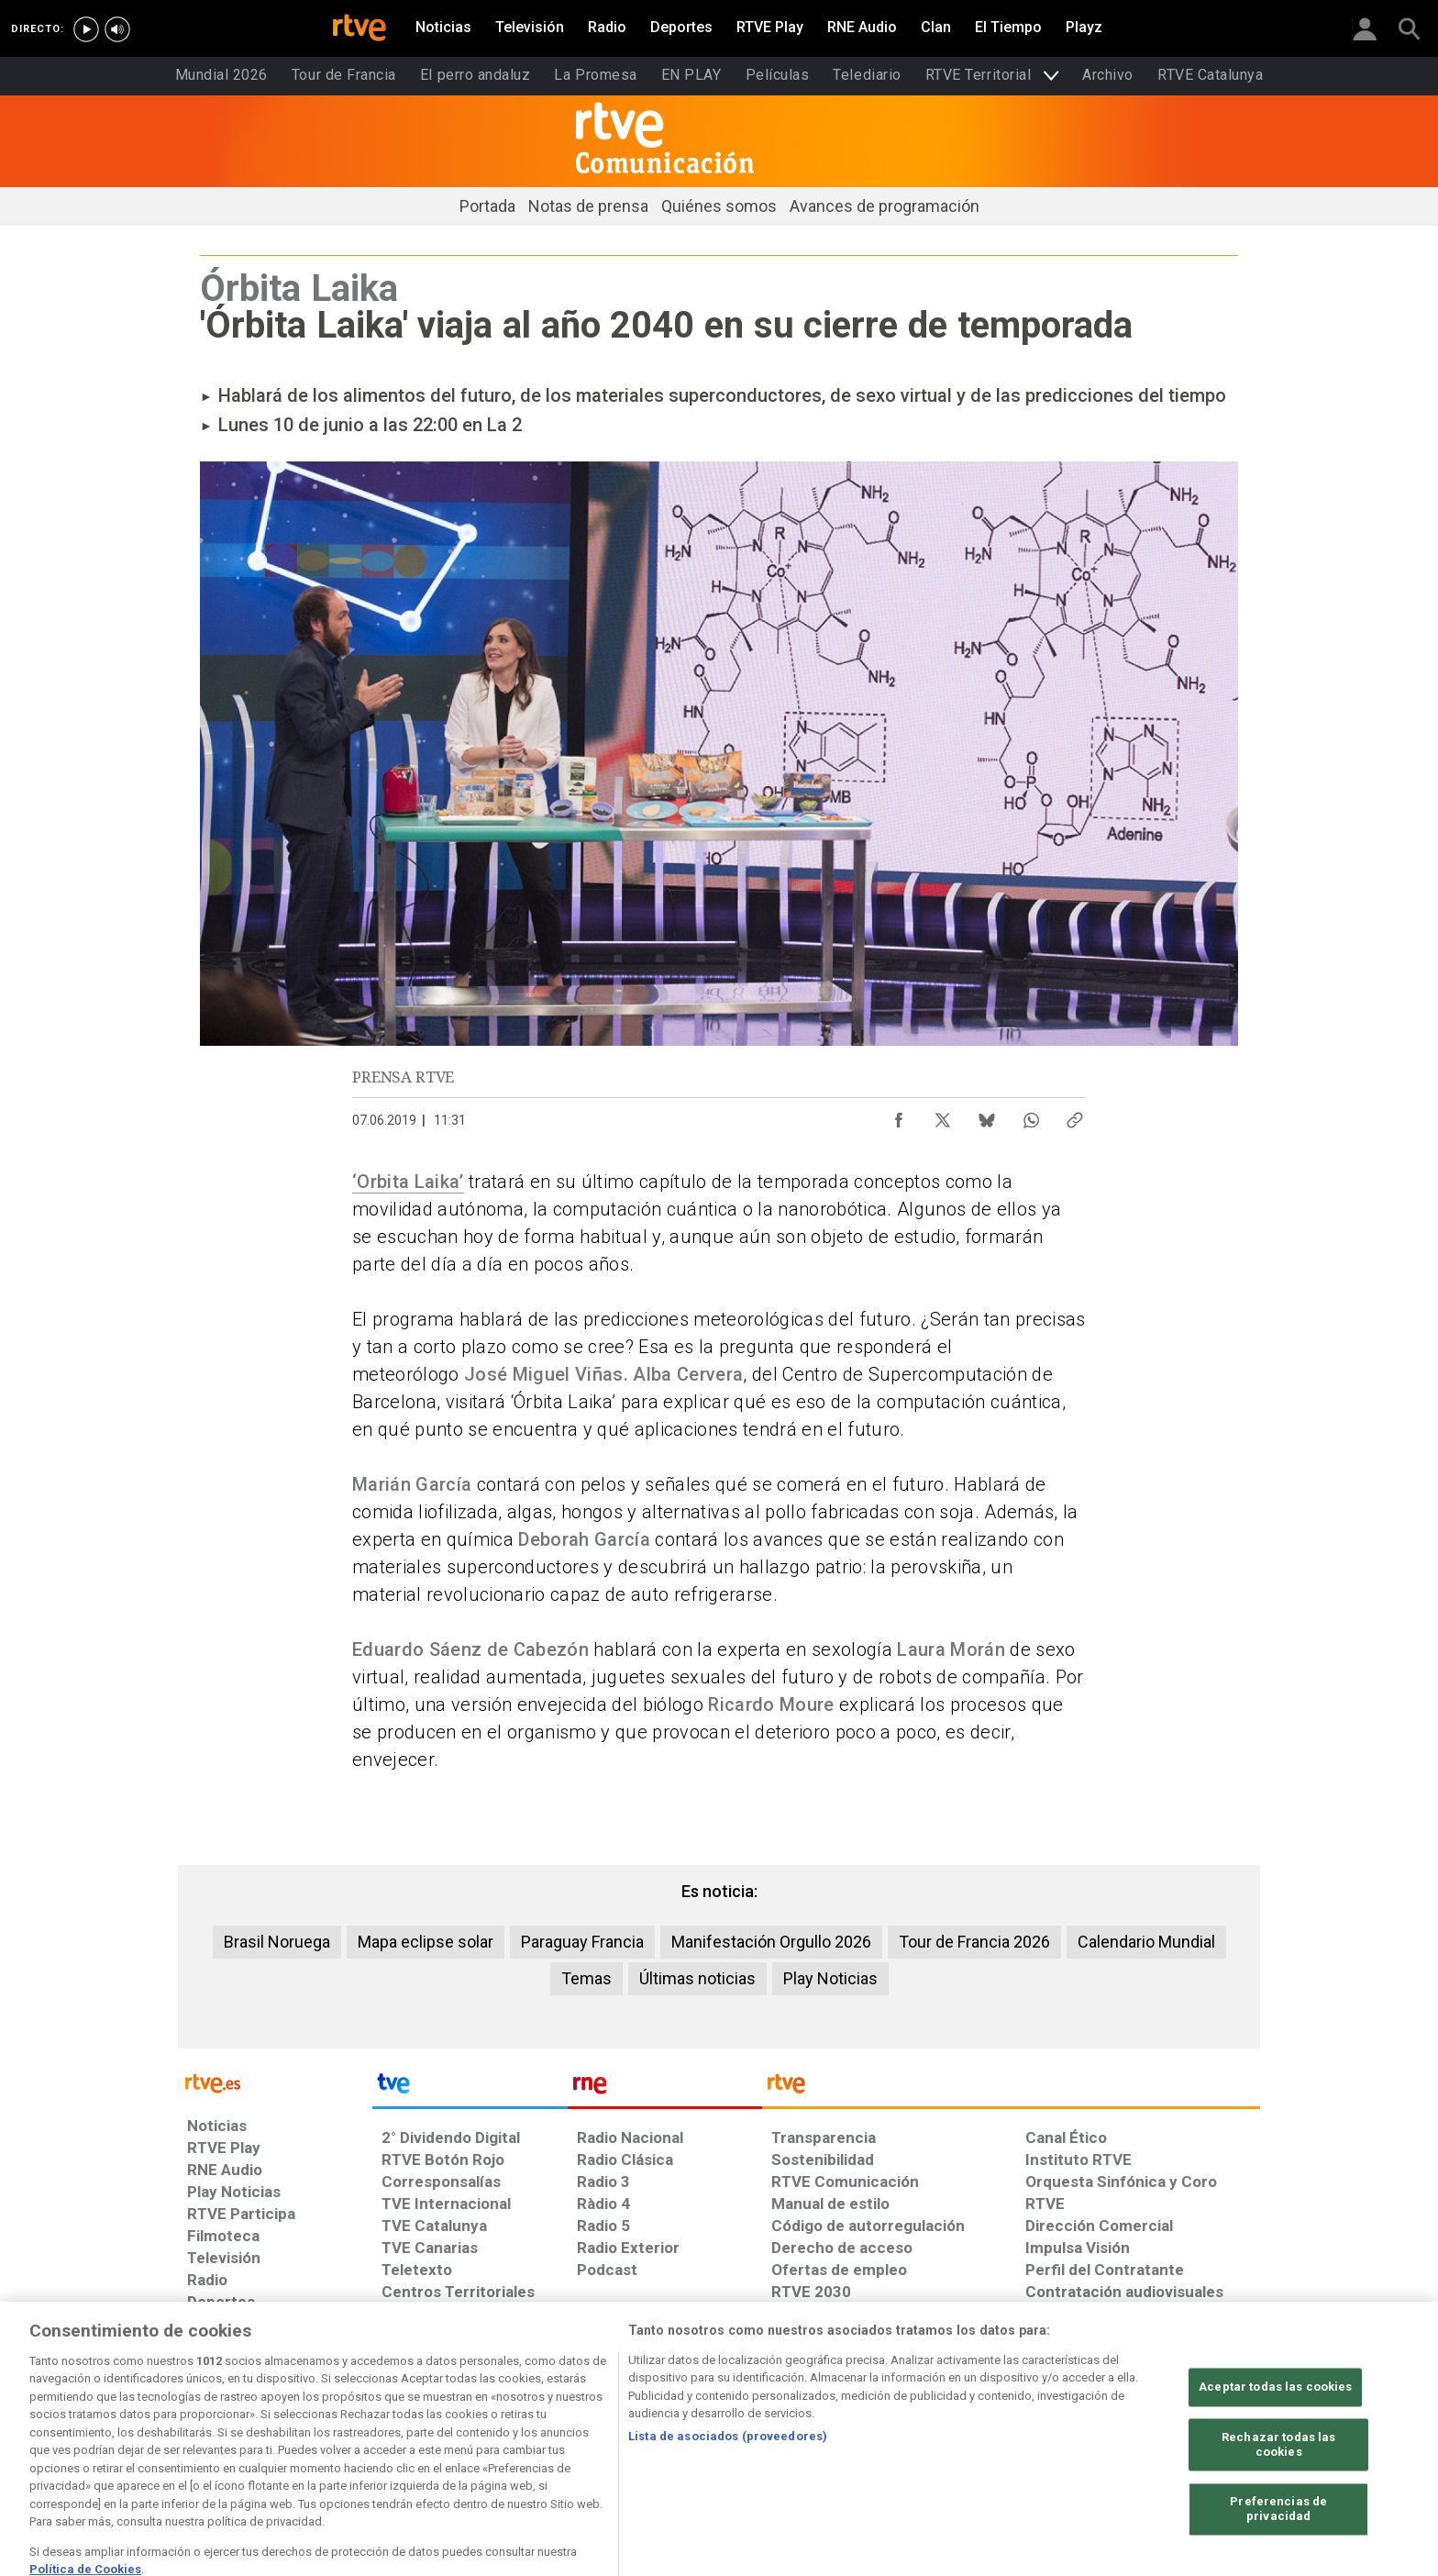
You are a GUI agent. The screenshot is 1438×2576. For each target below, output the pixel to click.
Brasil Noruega (277, 1941)
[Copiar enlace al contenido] (1075, 1115)
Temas (586, 1978)
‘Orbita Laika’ (408, 1182)
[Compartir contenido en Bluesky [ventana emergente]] (987, 1115)
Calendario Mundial (1146, 1941)
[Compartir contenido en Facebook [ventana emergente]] (899, 1115)
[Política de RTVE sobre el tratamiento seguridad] (767, 2435)
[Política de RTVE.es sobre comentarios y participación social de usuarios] (1178, 2435)
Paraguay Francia (582, 1941)
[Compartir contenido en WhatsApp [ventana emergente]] (1031, 1115)
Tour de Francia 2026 (974, 1941)
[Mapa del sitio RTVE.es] (980, 2435)
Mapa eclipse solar (425, 1941)
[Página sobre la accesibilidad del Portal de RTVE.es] (891, 2435)
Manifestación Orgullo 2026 (771, 1941)
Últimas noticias (697, 1978)
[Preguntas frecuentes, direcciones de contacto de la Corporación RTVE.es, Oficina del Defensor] (1056, 2435)
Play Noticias (830, 1978)
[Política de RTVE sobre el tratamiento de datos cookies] (477, 2435)
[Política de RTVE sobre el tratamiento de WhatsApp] (618, 2435)
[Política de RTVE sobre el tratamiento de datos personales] (334, 2435)
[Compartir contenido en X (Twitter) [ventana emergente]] (943, 1115)
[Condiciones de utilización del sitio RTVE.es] (216, 2435)
